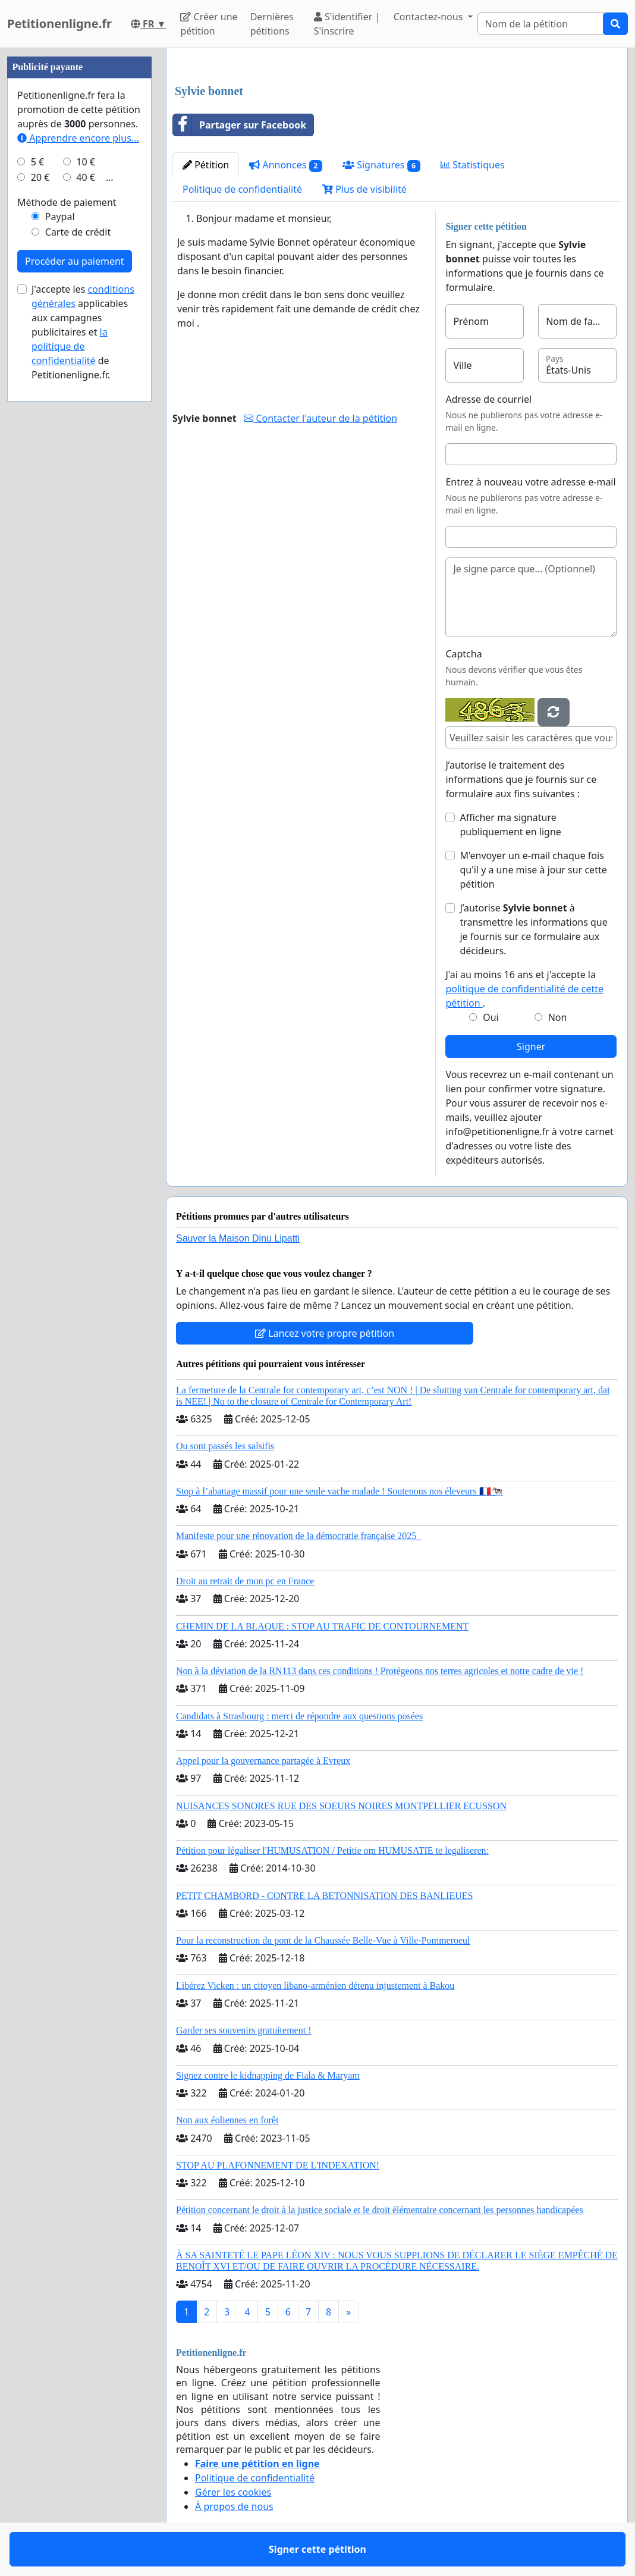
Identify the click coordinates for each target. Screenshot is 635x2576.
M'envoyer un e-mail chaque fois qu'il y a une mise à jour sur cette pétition (533, 870)
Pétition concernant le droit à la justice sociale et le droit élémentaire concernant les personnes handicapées (379, 2210)
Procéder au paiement (74, 261)
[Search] (540, 23)
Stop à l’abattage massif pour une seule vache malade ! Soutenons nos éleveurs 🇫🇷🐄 (339, 1491)
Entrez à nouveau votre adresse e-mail (530, 481)
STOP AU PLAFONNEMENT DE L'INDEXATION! (277, 2165)
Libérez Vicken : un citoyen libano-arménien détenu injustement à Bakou (315, 1985)
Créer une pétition (208, 23)
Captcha (463, 653)
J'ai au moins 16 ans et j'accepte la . (524, 989)
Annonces (285, 165)
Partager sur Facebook (239, 125)
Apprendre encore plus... (78, 138)
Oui (491, 1017)
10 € (85, 161)
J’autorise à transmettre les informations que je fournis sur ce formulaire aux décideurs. (533, 929)
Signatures (381, 165)
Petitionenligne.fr (59, 23)
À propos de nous (234, 2506)
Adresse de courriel (488, 399)
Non (557, 1017)
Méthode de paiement (67, 202)
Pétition (206, 164)
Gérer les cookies (233, 2492)
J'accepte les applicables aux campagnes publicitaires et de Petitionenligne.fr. (83, 332)
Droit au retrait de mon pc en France (245, 1581)
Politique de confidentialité (242, 189)
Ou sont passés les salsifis (225, 1446)
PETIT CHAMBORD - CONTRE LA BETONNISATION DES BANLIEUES (324, 1896)
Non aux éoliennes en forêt (227, 2120)
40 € (85, 177)
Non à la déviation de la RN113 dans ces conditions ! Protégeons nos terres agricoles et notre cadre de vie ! (379, 1671)
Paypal (60, 216)
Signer (531, 1046)
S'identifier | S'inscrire (347, 23)
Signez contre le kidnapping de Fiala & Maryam (268, 2075)
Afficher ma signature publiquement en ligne (510, 824)
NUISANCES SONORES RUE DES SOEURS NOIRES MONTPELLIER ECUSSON (341, 1806)
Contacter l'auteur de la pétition (320, 418)
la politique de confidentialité (70, 346)
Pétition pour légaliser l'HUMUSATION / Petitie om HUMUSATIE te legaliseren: (332, 1850)
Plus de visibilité (364, 189)
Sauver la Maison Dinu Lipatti (238, 1238)
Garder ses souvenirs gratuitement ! (243, 2030)
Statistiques (473, 164)
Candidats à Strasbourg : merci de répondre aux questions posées (299, 1716)
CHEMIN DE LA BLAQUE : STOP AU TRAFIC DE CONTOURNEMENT (322, 1626)
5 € (37, 161)
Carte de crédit (78, 232)
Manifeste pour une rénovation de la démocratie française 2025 (298, 1536)
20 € (40, 177)
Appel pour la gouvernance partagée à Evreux (263, 1761)
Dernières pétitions (272, 23)
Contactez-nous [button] (430, 16)
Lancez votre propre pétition (324, 1333)
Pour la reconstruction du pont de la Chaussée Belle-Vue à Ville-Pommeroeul (323, 1940)
